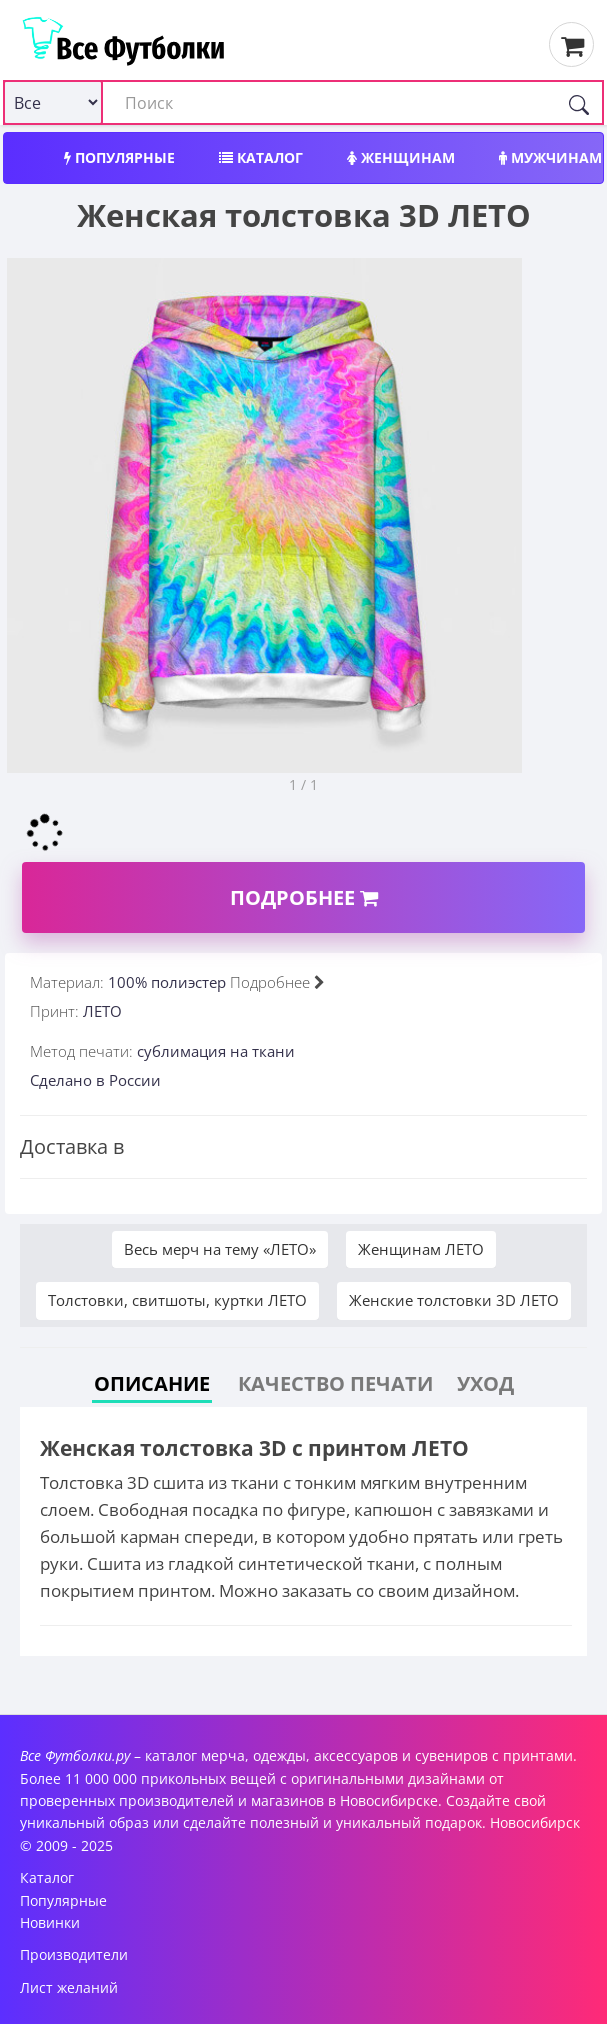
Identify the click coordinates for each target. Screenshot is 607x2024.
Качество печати (335, 1383)
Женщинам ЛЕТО (421, 1249)
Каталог (261, 157)
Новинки (50, 1922)
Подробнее (304, 897)
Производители (74, 1954)
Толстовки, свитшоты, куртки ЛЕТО (177, 1300)
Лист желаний (69, 1987)
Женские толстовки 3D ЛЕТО (454, 1300)
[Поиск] (579, 102)
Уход (485, 1383)
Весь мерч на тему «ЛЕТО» (220, 1249)
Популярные (119, 157)
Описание (152, 1383)
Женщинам (401, 157)
